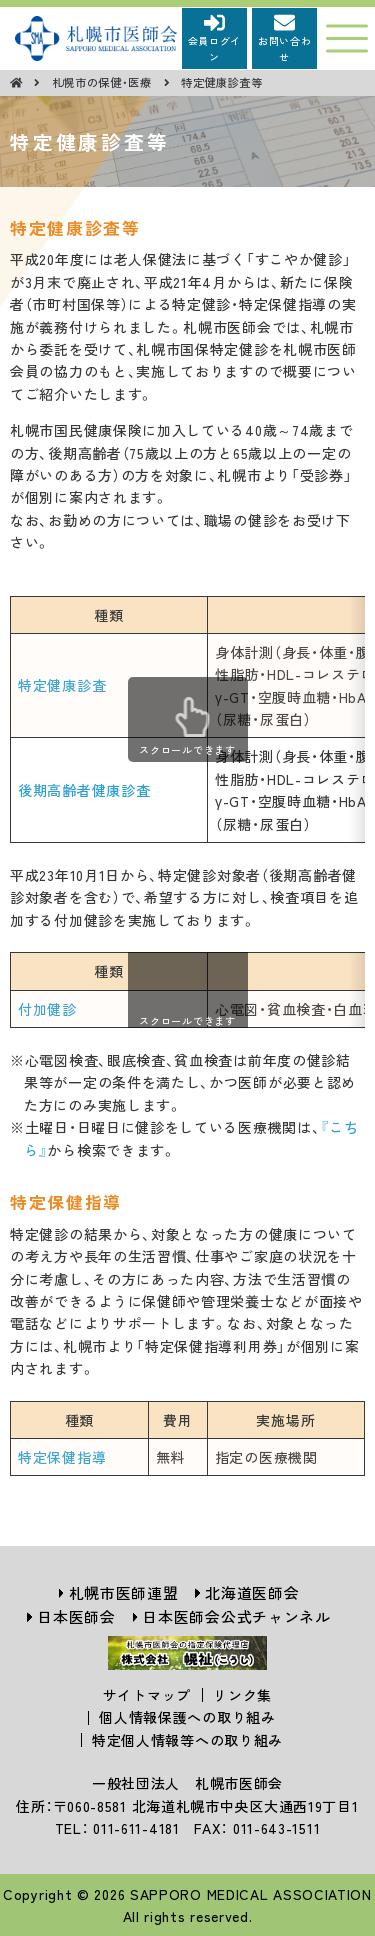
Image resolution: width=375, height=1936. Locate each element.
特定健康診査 (62, 685)
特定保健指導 (62, 1457)
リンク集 (242, 1695)
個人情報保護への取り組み (187, 1717)
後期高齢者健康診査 (84, 790)
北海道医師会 (252, 1592)
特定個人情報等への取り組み (187, 1740)
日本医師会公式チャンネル (236, 1616)
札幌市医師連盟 (124, 1592)
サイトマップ (147, 1695)
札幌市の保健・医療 (104, 82)
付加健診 (47, 1009)
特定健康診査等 (222, 82)
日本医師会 (76, 1616)
